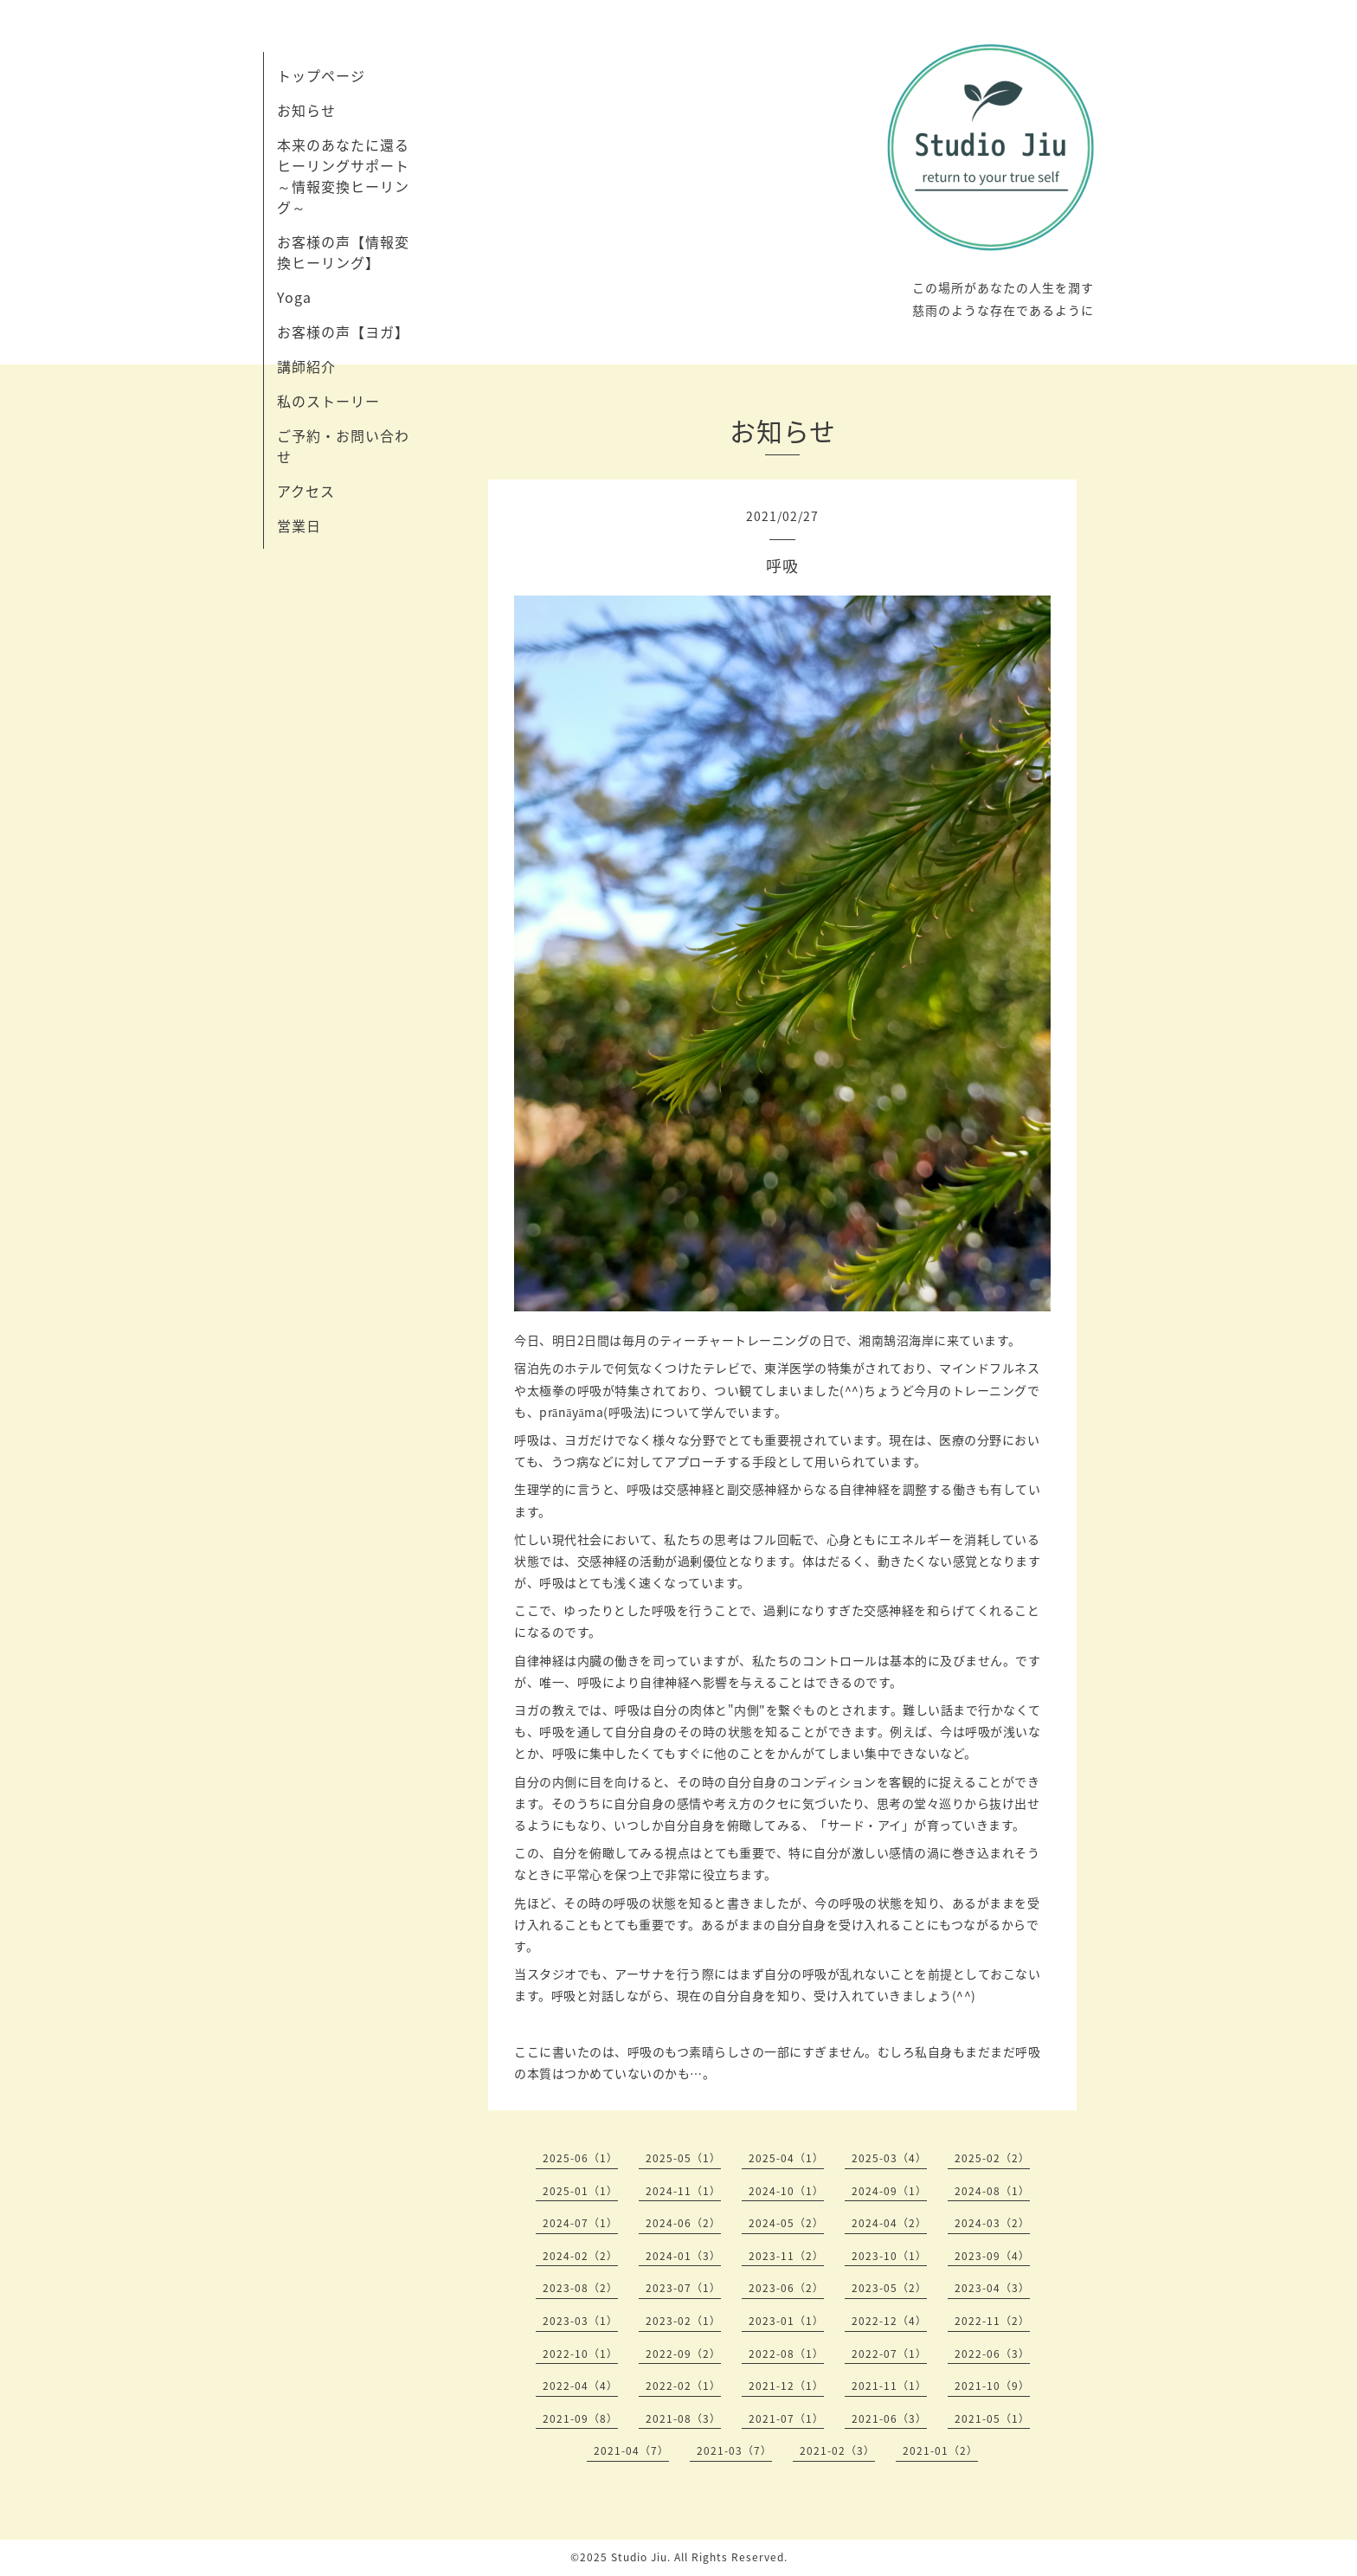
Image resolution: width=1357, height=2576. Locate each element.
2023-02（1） (683, 2320)
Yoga (294, 297)
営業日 (299, 525)
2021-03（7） (734, 2450)
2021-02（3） (837, 2450)
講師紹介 (306, 366)
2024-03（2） (992, 2223)
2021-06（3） (889, 2418)
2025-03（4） (889, 2158)
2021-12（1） (786, 2385)
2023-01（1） (786, 2320)
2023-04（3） (992, 2288)
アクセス (306, 490)
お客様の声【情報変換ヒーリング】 (343, 252)
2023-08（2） (580, 2288)
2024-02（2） (580, 2256)
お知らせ (306, 110)
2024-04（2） (889, 2223)
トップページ (321, 75)
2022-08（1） (786, 2353)
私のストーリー (328, 400)
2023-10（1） (889, 2256)
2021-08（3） (683, 2418)
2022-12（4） (889, 2320)
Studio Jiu (639, 2557)
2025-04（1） (786, 2158)
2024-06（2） (683, 2223)
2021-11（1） (889, 2385)
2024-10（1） (786, 2191)
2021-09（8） (580, 2418)
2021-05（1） (992, 2418)
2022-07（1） (889, 2353)
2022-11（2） (992, 2320)
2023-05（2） (889, 2288)
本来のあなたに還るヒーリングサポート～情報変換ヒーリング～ (343, 175)
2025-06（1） (580, 2158)
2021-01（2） (940, 2450)
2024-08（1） (992, 2191)
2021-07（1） (786, 2418)
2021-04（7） (631, 2450)
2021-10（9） (992, 2385)
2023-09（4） (992, 2256)
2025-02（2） (992, 2158)
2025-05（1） (683, 2158)
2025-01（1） (580, 2191)
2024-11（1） (683, 2191)
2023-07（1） (683, 2288)
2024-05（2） (786, 2223)
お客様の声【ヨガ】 (343, 331)
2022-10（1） (580, 2353)
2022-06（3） (992, 2353)
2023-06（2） (786, 2288)
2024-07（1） (580, 2223)
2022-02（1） (683, 2385)
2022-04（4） (580, 2385)
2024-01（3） (683, 2256)
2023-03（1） (580, 2320)
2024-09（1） (889, 2191)
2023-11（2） (786, 2256)
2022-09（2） (683, 2353)
